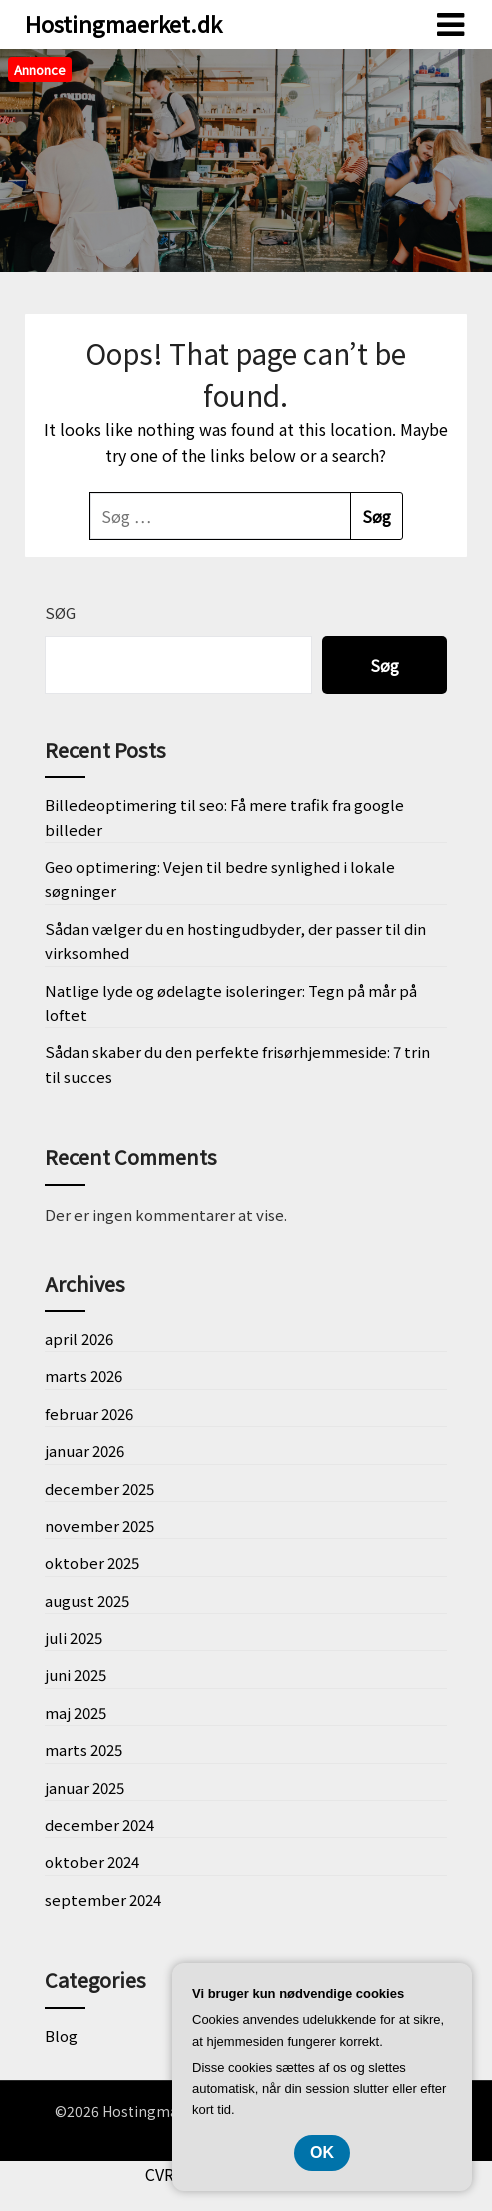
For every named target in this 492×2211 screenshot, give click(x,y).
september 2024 (103, 1899)
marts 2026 (83, 1375)
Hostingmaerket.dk (123, 23)
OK (322, 2152)
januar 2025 (84, 1787)
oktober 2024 (92, 1861)
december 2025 (99, 1488)
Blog (61, 2035)
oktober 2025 (92, 1562)
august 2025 (87, 1600)
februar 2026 (89, 1413)
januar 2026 (84, 1450)
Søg (60, 612)
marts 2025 (83, 1749)
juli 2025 (73, 1637)
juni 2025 (75, 1674)
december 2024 (99, 1824)
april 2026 (79, 1338)
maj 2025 (75, 1712)
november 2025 (99, 1525)
